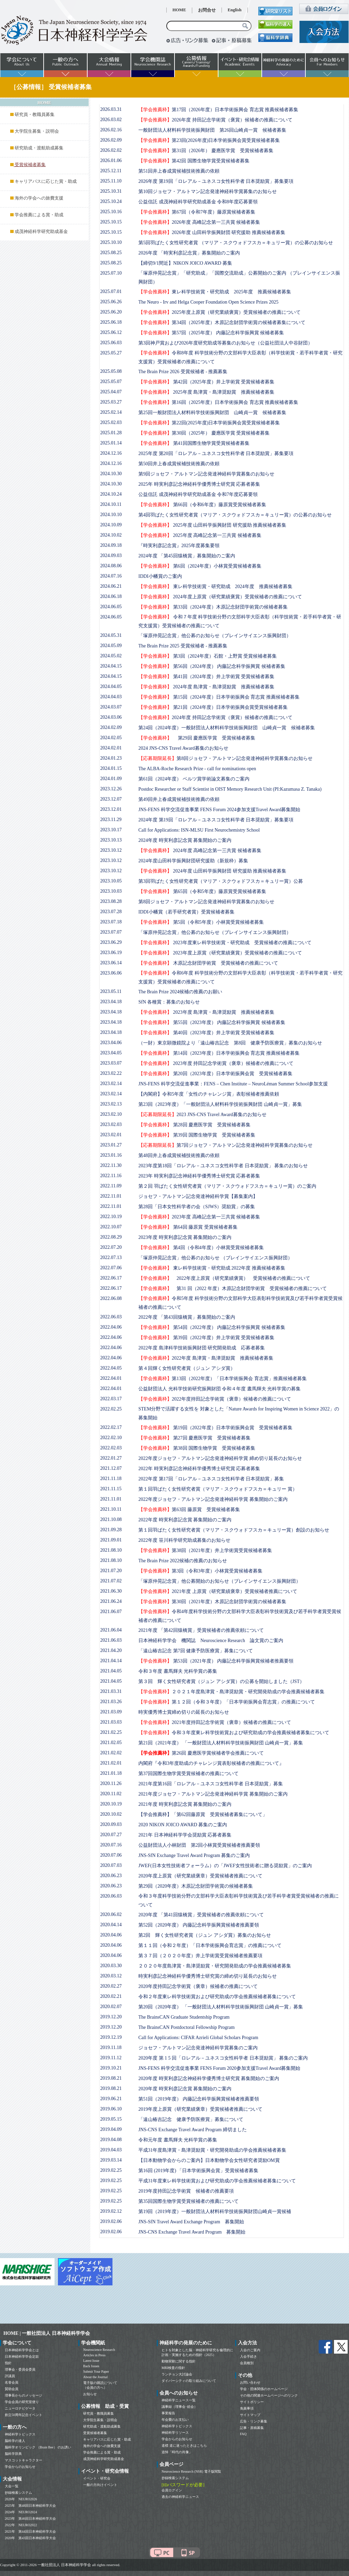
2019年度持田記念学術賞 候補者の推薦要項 (186, 2191)
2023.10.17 (111, 829)
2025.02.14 (111, 412)
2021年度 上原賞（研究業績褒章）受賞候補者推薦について (217, 1591)
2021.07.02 (111, 1580)
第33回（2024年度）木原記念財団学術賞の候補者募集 (213, 607)
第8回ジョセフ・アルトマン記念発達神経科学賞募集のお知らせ (225, 758)
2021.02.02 (111, 1752)
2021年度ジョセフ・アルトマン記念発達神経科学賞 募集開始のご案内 (213, 1794)
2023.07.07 (111, 932)
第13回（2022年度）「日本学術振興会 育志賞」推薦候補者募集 (222, 1378)
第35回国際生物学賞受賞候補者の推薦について (188, 2201)
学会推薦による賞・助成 (39, 215)
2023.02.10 (111, 1114)
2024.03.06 (111, 717)
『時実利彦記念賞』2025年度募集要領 (178, 545)
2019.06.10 (111, 2108)
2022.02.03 (111, 1447)
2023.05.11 (110, 991)
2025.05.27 (111, 352)
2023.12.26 (111, 788)
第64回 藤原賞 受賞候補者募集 (188, 1227)
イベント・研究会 (96, 2478)
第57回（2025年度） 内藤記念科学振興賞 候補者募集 (211, 332)
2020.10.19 (111, 1803)
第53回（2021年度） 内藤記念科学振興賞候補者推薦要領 (215, 1661)
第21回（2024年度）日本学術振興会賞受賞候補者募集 (213, 707)
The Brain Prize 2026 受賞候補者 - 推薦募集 (182, 371)
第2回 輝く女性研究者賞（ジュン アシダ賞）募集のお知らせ (204, 1935)
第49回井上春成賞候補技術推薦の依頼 (178, 799)
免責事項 (247, 2408)
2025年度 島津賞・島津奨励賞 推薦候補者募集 (206, 392)
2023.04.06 (111, 1042)
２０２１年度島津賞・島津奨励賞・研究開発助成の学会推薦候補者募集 (231, 1691)
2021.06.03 (111, 1640)
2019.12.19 (111, 2037)
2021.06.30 (111, 1591)
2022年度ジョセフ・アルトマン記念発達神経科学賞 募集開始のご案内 (213, 1499)
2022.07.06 (111, 1267)
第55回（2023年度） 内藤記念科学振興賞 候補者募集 (211, 1022)
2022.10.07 (111, 1226)
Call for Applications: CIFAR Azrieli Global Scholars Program (198, 2037)
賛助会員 (11, 2389)
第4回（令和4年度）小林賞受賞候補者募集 (201, 1247)
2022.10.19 (111, 1216)
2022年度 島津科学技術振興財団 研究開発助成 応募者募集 (201, 1347)
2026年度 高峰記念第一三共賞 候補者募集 (199, 222)
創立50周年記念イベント (23, 2415)
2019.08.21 (111, 2078)
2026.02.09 (111, 140)
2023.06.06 (111, 973)
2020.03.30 (111, 1965)
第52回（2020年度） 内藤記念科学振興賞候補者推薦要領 (198, 1925)
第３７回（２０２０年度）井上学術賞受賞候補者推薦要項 (200, 1955)
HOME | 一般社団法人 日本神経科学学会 (46, 2333)
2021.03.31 (111, 1691)
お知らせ (90, 2394)
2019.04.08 (111, 2139)
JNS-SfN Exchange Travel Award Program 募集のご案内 (194, 1855)
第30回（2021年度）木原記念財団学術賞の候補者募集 (212, 1601)
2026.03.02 (111, 119)
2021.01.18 (111, 1773)
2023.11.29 (110, 819)
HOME (179, 10)
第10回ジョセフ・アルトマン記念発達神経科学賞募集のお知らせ (207, 191)
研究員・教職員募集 (35, 114)
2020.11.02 (110, 1793)
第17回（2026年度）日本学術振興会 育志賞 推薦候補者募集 (218, 109)
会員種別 (247, 2363)
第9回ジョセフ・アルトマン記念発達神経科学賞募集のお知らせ (206, 474)
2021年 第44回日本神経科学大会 (30, 2531)
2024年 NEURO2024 (21, 2512)
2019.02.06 (111, 2221)
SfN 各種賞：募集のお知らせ (169, 1002)
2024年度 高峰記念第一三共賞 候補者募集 (199, 850)
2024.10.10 (111, 514)
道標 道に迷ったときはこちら (184, 2445)
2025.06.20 (111, 311)
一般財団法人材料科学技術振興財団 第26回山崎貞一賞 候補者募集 (212, 130)
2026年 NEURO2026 (21, 2499)
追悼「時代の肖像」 (177, 2452)
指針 (8, 2363)
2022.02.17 (111, 1427)
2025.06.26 (111, 301)
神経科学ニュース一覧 (179, 2400)
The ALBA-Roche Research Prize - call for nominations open (197, 768)
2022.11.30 (110, 1165)
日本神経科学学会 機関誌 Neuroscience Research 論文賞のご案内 (210, 1640)
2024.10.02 (111, 535)
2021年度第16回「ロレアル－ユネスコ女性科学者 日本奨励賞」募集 (210, 1783)
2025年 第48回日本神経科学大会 (30, 2505)
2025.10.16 (111, 211)
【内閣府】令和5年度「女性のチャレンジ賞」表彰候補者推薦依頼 (208, 1094)
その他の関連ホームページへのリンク (269, 2395)
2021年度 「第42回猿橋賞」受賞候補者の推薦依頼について (201, 1630)
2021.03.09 (111, 1711)
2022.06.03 (111, 1316)
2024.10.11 (110, 504)
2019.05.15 (111, 2119)
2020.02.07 (111, 2006)
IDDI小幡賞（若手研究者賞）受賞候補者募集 (186, 911)
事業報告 (168, 2413)
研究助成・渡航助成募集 (39, 148)
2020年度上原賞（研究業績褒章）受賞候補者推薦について (200, 1875)
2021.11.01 (110, 1499)
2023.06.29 (111, 942)
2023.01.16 (111, 1155)
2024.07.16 (111, 576)
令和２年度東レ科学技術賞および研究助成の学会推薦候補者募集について (217, 1996)
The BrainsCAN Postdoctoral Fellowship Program (186, 2027)
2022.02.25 (111, 1408)
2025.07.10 (111, 273)
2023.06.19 (111, 952)
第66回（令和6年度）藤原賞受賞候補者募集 (202, 504)
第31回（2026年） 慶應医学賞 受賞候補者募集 (205, 150)
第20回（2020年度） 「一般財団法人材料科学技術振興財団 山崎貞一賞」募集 (220, 2006)
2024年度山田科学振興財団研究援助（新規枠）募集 (193, 860)
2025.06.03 (111, 342)
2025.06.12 (111, 332)
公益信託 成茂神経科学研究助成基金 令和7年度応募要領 (198, 494)
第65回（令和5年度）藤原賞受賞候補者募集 (202, 891)
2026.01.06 (111, 160)
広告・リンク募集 (253, 2421)
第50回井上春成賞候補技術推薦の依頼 (178, 463)
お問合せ (207, 10)
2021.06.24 (111, 1601)
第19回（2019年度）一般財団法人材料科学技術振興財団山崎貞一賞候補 (214, 2211)
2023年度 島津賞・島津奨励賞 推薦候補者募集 (206, 1012)
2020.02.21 (111, 1996)
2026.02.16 (111, 129)
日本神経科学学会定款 (22, 2356)
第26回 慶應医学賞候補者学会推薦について (201, 1753)
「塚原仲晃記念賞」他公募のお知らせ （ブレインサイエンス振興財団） (215, 1257)
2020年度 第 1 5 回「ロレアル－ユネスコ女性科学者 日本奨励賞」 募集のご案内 (223, 2058)
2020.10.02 (111, 1814)
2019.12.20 (111, 2016)
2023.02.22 (111, 1073)
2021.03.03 (111, 1722)
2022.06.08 (111, 1298)
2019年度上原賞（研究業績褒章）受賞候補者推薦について (200, 2109)
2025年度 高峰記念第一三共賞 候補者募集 (199, 535)
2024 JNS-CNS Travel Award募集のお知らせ (183, 748)
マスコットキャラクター (23, 2460)
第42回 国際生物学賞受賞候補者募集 (193, 160)
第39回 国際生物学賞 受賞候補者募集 (196, 1135)
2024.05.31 (111, 635)
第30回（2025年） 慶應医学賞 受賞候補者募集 (204, 433)
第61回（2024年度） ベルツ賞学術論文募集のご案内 (193, 778)
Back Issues (91, 2366)
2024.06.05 (111, 606)
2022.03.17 (111, 1398)
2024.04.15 (111, 666)
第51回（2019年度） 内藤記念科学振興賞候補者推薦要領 (198, 2099)
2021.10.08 (111, 1519)
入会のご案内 (250, 2350)
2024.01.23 (111, 758)
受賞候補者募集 (95, 2433)
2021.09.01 (111, 1539)
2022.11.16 (110, 1175)
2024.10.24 (111, 494)
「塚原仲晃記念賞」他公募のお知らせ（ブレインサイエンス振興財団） (214, 635)
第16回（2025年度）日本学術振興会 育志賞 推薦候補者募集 (218, 402)
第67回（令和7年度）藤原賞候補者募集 (196, 212)
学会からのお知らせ (20, 2467)
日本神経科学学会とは (22, 2350)
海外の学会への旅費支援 (39, 198)
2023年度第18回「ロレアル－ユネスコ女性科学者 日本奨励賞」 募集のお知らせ (223, 1165)
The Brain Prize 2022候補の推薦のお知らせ (182, 1560)
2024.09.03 (111, 555)
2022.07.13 (111, 1257)
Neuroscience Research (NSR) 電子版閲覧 (191, 2471)
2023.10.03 (111, 891)
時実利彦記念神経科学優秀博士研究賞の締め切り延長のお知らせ (207, 1976)
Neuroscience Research (99, 2350)
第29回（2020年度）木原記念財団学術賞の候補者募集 (195, 1886)
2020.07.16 (111, 1844)
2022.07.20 (111, 1247)
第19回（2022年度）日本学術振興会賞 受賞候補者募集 (215, 1427)
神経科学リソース (175, 2432)
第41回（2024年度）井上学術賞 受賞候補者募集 (206, 676)
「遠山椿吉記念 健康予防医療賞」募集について (190, 2119)
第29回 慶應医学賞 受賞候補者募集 (196, 738)
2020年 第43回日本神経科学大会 (30, 2538)
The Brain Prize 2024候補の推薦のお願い (180, 991)
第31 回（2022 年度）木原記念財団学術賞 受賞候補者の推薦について (232, 1288)
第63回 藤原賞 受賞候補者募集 (189, 1509)
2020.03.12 (111, 1975)
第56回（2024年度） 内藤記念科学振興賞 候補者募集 (211, 666)
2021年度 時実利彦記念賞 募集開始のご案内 (184, 1804)
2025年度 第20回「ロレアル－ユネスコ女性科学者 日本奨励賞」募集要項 (215, 453)
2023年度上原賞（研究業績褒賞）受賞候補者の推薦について (220, 952)
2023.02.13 (111, 1104)
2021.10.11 (110, 1509)
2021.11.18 (110, 1478)
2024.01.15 (111, 768)
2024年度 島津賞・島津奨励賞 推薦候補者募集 (206, 686)
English (235, 10)
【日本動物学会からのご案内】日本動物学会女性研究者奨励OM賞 (209, 2160)
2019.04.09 (111, 2129)
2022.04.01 (111, 1378)
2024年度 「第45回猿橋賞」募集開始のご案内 (186, 555)
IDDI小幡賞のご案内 (160, 576)
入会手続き (248, 2356)
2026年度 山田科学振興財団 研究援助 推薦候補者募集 (211, 232)
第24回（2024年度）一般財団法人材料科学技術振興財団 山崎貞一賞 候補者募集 (226, 727)
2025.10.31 (111, 191)
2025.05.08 (111, 371)
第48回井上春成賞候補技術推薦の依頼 (178, 1155)
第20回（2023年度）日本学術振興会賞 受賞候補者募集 (215, 1073)
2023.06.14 (111, 962)
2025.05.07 (111, 381)
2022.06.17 (111, 1277)
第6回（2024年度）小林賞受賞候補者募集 (199, 566)
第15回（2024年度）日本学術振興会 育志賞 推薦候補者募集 (219, 697)
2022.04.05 (111, 1368)
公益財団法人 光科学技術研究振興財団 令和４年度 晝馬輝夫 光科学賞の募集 (219, 1388)
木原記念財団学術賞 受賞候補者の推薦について (208, 963)
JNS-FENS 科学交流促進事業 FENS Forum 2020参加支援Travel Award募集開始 (219, 2068)
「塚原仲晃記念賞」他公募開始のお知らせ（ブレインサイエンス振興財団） (219, 1581)
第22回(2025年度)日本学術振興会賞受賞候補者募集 (209, 422)
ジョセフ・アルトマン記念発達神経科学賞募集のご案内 (198, 2047)
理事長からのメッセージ (23, 2395)
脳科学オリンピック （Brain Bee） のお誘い (38, 2447)
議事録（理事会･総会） (179, 2407)
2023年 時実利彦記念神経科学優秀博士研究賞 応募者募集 (199, 1176)
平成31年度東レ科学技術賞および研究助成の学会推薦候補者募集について (217, 2180)
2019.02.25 (111, 2170)
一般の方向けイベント (100, 2485)
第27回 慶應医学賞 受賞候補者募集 (194, 1437)
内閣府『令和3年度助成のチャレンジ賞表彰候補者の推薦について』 (211, 1763)
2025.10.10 (111, 242)
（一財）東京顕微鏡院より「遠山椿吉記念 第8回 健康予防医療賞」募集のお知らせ (230, 1042)
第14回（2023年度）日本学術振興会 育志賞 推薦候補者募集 (219, 1053)
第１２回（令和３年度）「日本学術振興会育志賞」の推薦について (226, 1701)
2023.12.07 (111, 799)
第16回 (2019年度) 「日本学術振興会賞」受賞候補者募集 (198, 2170)
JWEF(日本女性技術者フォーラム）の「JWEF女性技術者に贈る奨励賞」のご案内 (225, 1865)
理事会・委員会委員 (20, 2369)
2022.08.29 (111, 1237)
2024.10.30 (111, 473)
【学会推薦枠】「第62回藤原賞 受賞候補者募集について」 (202, 1814)
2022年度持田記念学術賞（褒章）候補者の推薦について (214, 1399)
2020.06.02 (111, 1914)
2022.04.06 (111, 1327)
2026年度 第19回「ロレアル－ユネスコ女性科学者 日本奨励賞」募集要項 (215, 181)
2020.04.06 (111, 1934)
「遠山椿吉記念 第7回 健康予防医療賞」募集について (195, 1650)
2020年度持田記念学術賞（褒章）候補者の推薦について (198, 1986)
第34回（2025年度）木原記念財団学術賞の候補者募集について (221, 322)
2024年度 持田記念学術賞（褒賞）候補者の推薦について (215, 717)
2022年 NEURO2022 (21, 2525)
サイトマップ (250, 2415)
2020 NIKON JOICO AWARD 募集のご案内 (182, 1824)
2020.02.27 (111, 1986)
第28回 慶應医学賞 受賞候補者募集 (194, 1124)
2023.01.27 (111, 1144)
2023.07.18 (111, 921)
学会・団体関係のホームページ (264, 2389)
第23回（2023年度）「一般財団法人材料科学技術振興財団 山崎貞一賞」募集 (220, 1104)
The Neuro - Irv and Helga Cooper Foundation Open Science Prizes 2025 (208, 302)
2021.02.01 (111, 1763)
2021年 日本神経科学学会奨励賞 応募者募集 (184, 1835)
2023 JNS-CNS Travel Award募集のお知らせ (202, 1114)
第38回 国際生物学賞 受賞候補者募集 (196, 1448)
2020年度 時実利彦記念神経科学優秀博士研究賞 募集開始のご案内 (208, 2078)
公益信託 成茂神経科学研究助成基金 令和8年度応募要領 (198, 201)
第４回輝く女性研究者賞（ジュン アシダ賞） (186, 1368)
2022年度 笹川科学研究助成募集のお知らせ (184, 1540)
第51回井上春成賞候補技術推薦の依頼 (178, 171)
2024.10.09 (111, 524)
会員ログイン (172, 2490)
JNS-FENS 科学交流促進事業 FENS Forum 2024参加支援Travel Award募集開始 (219, 809)
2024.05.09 (111, 645)
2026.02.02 (111, 150)
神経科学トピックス (20, 2434)
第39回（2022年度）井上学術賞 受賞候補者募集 (206, 1337)
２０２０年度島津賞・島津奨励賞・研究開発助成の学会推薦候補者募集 (214, 1965)
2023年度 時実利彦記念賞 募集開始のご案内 (184, 1237)
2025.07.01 (111, 291)
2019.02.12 (111, 2211)
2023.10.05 (111, 880)
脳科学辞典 (13, 2454)
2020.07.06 (111, 1855)
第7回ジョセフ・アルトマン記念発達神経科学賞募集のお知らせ (225, 1145)
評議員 (10, 2376)
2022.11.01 (110, 1196)
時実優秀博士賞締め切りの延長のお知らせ (183, 1712)
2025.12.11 (110, 170)
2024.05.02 (111, 655)
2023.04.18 (111, 1001)
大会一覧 (11, 2486)
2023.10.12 (111, 850)
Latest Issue (91, 2360)
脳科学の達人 (15, 2441)
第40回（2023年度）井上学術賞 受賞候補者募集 (206, 1032)
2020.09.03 (111, 1824)
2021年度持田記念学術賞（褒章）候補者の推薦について (214, 1722)
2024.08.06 (111, 565)
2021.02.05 (111, 1742)
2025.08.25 (111, 252)
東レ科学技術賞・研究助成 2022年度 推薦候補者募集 (211, 1268)
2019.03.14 (111, 2160)
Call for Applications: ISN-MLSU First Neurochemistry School (199, 830)
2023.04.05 (111, 1052)
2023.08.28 (111, 901)
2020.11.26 (110, 1783)
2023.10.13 (111, 840)
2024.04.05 (111, 686)
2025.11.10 (110, 181)
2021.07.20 (111, 1570)
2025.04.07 (111, 391)
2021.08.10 (111, 1550)
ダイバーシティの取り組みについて (189, 2381)
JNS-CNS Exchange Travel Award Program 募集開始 (191, 2232)
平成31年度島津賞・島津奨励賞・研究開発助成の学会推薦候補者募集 (212, 2150)
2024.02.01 (111, 747)
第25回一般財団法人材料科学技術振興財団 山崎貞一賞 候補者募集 (212, 412)
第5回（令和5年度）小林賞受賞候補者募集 (201, 922)
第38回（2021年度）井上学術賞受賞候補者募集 (205, 1550)
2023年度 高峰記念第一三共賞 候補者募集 (199, 1216)
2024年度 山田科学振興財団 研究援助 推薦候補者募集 (212, 871)
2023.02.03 (111, 1124)
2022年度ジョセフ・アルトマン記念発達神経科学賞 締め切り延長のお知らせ (220, 1458)
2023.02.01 (111, 1134)
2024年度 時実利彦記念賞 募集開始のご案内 (184, 840)
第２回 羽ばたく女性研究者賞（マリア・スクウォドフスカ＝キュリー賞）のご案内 (227, 1186)
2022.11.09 (110, 1185)
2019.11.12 (110, 2057)
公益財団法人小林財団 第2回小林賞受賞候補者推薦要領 (199, 1845)
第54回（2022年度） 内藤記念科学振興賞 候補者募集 (211, 1327)
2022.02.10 (111, 1437)
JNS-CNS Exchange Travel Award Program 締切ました (192, 2129)
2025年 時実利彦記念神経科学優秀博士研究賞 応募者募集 (199, 484)
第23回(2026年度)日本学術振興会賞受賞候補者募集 (209, 140)
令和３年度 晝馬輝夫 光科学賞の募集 (177, 1671)
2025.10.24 (111, 201)
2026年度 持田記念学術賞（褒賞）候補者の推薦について (215, 119)
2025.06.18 (111, 322)
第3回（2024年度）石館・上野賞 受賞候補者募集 (207, 656)
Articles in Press (94, 2355)
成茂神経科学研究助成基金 (41, 231)
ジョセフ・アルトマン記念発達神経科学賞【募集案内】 (198, 1196)
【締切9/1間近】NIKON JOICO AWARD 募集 (185, 263)
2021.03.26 (111, 1701)
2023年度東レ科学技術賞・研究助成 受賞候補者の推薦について (225, 942)
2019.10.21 (111, 2067)
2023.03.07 (111, 1063)
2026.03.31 (111, 109)
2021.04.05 (111, 1670)
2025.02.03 (111, 422)
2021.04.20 (111, 1650)
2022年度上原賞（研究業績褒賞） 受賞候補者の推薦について (224, 1278)
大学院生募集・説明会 (37, 131)
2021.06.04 (111, 1630)
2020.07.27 (111, 1834)
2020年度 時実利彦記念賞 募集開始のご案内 (184, 2088)
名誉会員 (11, 2382)
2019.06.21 (111, 2098)
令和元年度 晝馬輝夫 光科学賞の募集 (177, 2139)
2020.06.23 (111, 1875)
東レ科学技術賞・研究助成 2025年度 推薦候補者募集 (214, 291)
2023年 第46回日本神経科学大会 (30, 2518)
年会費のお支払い (175, 2419)
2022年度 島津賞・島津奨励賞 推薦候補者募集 (205, 1358)
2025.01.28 (111, 432)
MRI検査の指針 (173, 2368)
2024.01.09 (111, 778)
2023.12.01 (111, 809)
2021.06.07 (111, 1611)
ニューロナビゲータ (20, 2408)
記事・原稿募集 (252, 2428)
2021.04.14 (111, 1660)
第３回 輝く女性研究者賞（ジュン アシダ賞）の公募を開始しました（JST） (221, 1681)
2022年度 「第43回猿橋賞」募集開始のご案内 (186, 1317)
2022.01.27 (111, 1458)
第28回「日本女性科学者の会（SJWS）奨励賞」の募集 (196, 1206)
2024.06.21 (111, 586)
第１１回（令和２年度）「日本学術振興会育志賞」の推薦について (210, 1945)
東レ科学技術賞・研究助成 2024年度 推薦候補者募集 (215, 586)
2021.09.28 (111, 1529)
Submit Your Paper (96, 2371)
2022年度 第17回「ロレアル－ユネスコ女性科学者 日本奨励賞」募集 (211, 1478)
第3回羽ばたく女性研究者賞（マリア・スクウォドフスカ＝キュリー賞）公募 (220, 881)
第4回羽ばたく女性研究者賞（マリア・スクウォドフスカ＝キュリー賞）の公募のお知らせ (235, 514)
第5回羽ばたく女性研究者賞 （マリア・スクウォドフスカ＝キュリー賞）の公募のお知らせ (235, 242)
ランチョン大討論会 (177, 2374)
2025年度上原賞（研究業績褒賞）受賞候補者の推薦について (219, 312)
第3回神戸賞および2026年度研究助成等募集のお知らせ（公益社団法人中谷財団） (225, 343)
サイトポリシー (252, 2402)
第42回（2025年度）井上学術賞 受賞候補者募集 (206, 381)
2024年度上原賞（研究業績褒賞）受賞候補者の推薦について (220, 596)
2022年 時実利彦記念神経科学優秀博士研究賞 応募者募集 (199, 1468)
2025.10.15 (111, 221)
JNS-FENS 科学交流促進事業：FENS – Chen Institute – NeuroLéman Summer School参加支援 (233, 1083)
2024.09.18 (111, 545)
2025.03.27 (111, 402)
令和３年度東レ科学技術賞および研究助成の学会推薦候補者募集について (233, 1732)
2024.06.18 (111, 596)
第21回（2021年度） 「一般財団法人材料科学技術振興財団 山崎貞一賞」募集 (220, 1742)
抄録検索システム (18, 2492)
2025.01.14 (111, 442)
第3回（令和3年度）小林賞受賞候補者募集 (200, 1571)
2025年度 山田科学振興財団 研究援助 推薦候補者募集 (212, 525)
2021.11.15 (110, 1488)
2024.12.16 (111, 453)
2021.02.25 (111, 1732)
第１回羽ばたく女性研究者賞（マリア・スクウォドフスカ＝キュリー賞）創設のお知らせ (233, 1530)
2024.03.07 (111, 706)
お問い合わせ (250, 2382)
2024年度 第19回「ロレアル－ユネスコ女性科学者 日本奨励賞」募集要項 (215, 819)
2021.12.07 (111, 1468)
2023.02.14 (111, 1083)
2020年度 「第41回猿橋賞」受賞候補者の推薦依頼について (201, 1914)
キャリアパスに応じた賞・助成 (46, 181)
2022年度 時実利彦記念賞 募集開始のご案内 (184, 1519)
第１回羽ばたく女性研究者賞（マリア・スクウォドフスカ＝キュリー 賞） (217, 1489)
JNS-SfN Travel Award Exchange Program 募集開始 (191, 2221)
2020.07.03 (111, 1865)
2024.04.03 (111, 696)
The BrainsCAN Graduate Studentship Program (184, 2017)
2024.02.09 (111, 727)
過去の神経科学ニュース (180, 2497)
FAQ (243, 2434)
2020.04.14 (111, 1924)
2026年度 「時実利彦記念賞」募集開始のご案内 (189, 252)
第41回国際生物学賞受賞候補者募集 (193, 443)
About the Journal (95, 2377)
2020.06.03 (111, 1896)
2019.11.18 (110, 2047)
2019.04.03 (111, 2149)
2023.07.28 (111, 911)
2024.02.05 (111, 737)
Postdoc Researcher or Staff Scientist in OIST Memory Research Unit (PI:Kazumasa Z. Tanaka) (230, 789)
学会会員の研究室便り (22, 2402)
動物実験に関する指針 (179, 2361)
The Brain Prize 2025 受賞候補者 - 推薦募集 (182, 645)
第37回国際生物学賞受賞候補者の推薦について (188, 1773)
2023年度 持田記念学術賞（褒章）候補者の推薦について (215, 1063)
